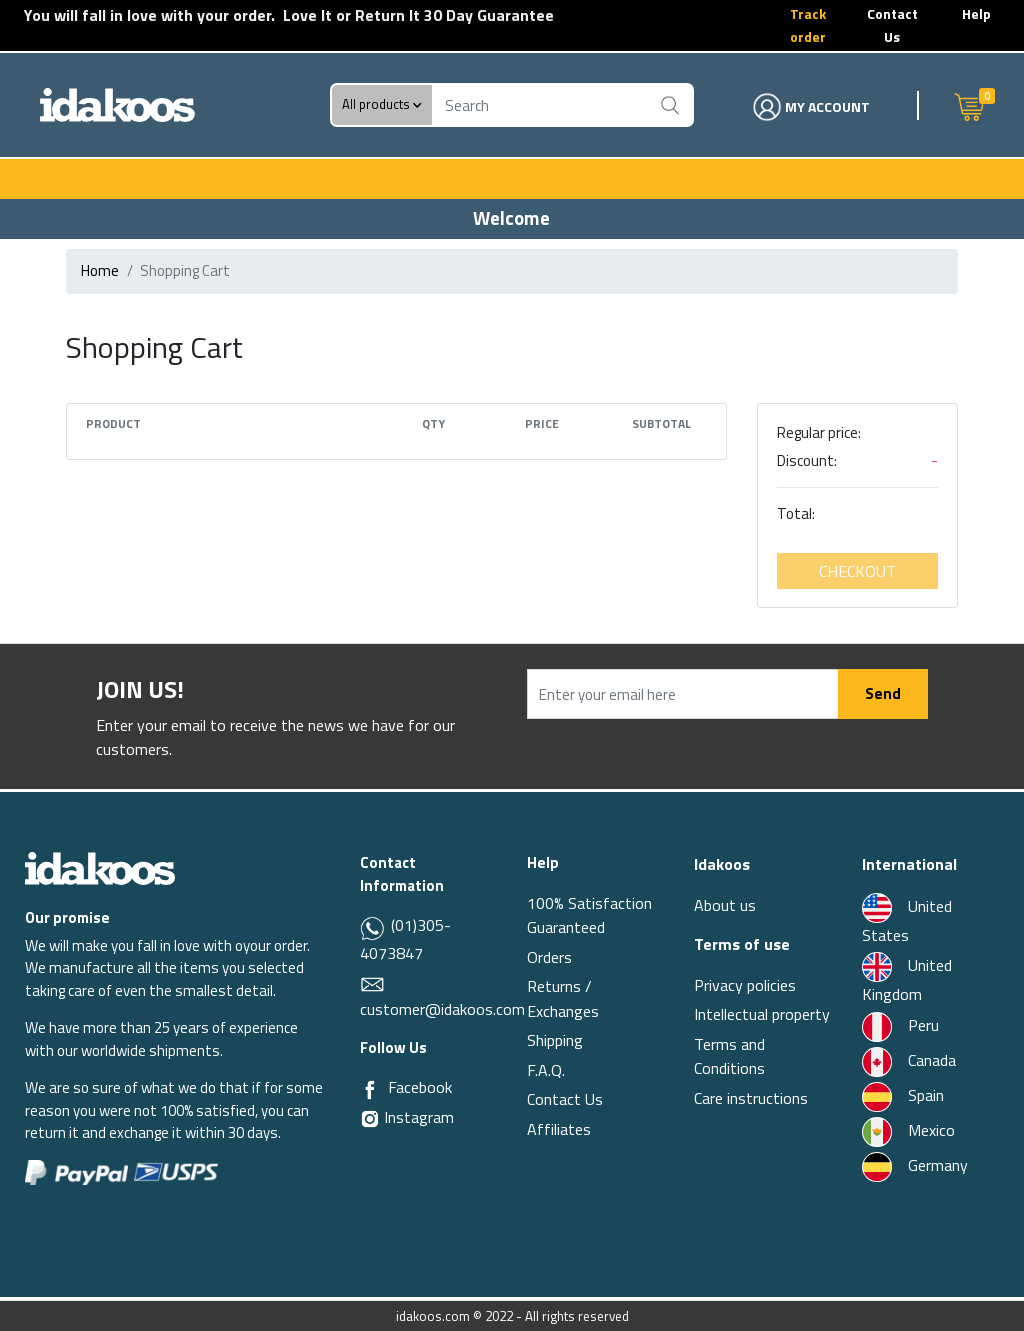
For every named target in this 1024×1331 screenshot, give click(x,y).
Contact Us (892, 25)
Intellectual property (762, 1014)
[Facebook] (370, 1088)
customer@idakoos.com (442, 1009)
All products (382, 104)
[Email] (372, 983)
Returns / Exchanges (563, 998)
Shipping (555, 1040)
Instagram (407, 1117)
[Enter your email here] (683, 694)
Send (883, 693)
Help (976, 13)
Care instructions (751, 1098)
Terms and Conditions (729, 1056)
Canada (909, 1060)
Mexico (908, 1130)
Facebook (420, 1087)
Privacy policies (745, 985)
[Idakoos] (100, 867)
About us (725, 905)
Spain (903, 1095)
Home (100, 270)
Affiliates (559, 1129)
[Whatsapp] (373, 927)
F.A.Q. (546, 1070)
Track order (808, 25)
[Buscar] (670, 105)
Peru (900, 1025)
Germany (915, 1165)
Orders (549, 957)
